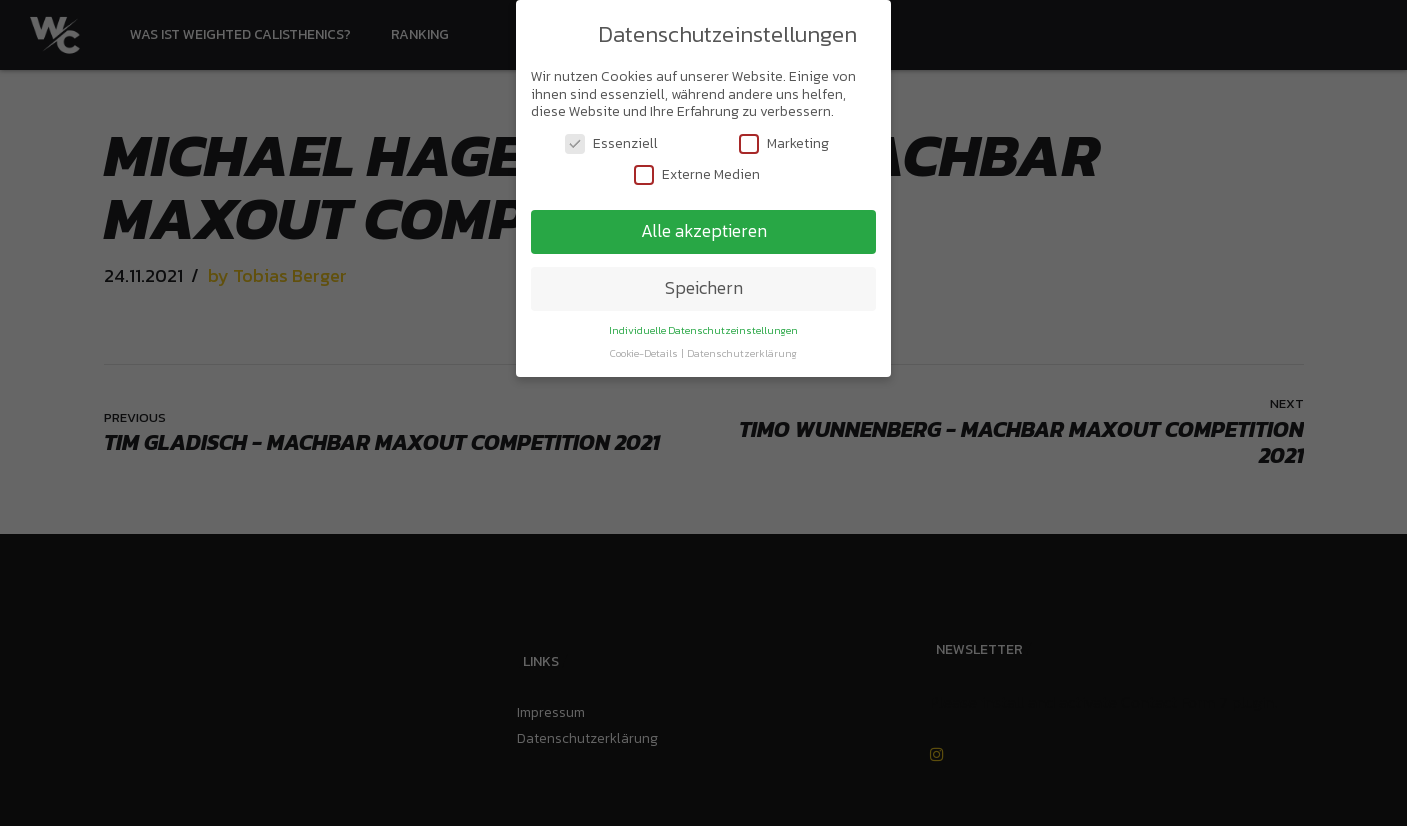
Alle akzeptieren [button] (704, 227)
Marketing (784, 139)
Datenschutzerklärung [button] (742, 349)
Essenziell (611, 139)
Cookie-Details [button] (645, 349)
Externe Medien (697, 170)
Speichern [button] (704, 284)
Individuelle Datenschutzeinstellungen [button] (703, 326)
